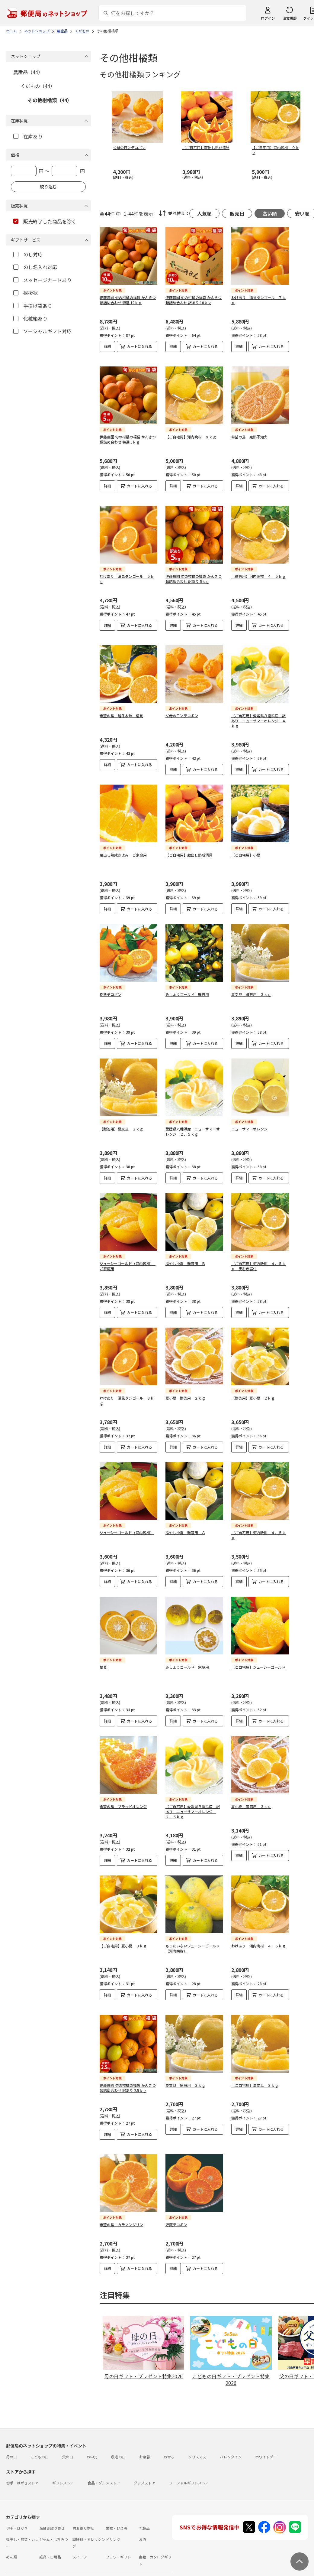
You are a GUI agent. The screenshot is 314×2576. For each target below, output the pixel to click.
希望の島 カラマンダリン (121, 2219)
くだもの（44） (38, 85)
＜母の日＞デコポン (181, 710)
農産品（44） (28, 72)
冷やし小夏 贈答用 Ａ (185, 1527)
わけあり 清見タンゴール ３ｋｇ (127, 1395)
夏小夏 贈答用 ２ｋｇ (185, 1393)
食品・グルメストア (104, 2477)
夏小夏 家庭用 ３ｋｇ (251, 1801)
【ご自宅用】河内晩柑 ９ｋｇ (190, 431)
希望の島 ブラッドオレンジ (123, 1801)
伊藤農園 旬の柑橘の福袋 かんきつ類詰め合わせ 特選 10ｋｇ (128, 300)
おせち (169, 2451)
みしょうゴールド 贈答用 (187, 989)
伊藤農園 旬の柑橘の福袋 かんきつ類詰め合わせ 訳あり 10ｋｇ (193, 300)
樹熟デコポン (110, 989)
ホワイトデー (266, 2451)
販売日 (237, 213)
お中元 (92, 2451)
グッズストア (144, 2477)
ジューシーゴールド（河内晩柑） (127, 1527)
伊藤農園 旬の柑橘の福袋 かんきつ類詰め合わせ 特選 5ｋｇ (128, 434)
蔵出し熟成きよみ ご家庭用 (123, 850)
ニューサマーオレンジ (249, 1124)
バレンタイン (231, 2451)
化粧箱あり (30, 318)
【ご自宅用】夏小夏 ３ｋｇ (123, 1940)
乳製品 (144, 2523)
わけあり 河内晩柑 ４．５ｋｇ (258, 1940)
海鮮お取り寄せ (52, 2523)
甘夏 (103, 1662)
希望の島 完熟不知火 (249, 431)
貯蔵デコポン (176, 2219)
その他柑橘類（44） (50, 100)
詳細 (107, 346)
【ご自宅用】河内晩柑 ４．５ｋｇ (258, 1530)
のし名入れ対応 (35, 267)
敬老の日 (118, 2451)
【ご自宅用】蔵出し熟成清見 (189, 850)
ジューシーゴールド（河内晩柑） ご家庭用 (127, 1261)
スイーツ (79, 2552)
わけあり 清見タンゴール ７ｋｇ (258, 300)
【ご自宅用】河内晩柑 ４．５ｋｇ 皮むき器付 (258, 1261)
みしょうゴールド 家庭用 (187, 1662)
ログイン (268, 18)
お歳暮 (144, 2451)
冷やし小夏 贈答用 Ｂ (185, 1258)
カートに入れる (139, 346)
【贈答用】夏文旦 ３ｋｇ (121, 1124)
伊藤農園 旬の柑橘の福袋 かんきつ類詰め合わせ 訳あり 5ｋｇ (193, 574)
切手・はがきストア (22, 2477)
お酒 (142, 2534)
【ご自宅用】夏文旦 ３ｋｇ (254, 2080)
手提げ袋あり (32, 305)
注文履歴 (289, 18)
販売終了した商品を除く (44, 221)
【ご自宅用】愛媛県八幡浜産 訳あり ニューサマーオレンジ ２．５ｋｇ (192, 1806)
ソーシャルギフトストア (189, 2477)
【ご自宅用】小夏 (245, 850)
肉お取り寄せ (83, 2523)
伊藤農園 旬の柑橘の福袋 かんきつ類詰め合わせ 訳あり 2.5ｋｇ (128, 2083)
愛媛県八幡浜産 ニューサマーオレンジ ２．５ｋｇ (192, 1126)
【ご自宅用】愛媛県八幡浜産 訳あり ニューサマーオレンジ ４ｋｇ (258, 716)
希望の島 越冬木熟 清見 (121, 710)
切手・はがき (17, 2523)
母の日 (11, 2451)
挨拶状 (25, 292)
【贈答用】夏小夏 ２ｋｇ (253, 1393)
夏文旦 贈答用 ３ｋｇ (251, 989)
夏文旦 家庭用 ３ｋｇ (185, 2080)
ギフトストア (63, 2477)
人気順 (204, 213)
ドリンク (113, 2534)
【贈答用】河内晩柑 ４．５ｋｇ (258, 571)
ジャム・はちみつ (53, 2534)
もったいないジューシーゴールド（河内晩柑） (192, 1943)
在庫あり (28, 136)
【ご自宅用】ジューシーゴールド (258, 1662)
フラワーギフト (118, 2552)
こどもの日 (39, 2451)
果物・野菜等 (116, 2523)
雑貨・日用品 (50, 2552)
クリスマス (197, 2451)
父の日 (67, 2451)
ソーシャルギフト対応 (42, 331)
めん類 (11, 2552)
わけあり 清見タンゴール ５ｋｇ (127, 574)
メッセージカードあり (42, 280)
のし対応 (28, 254)
